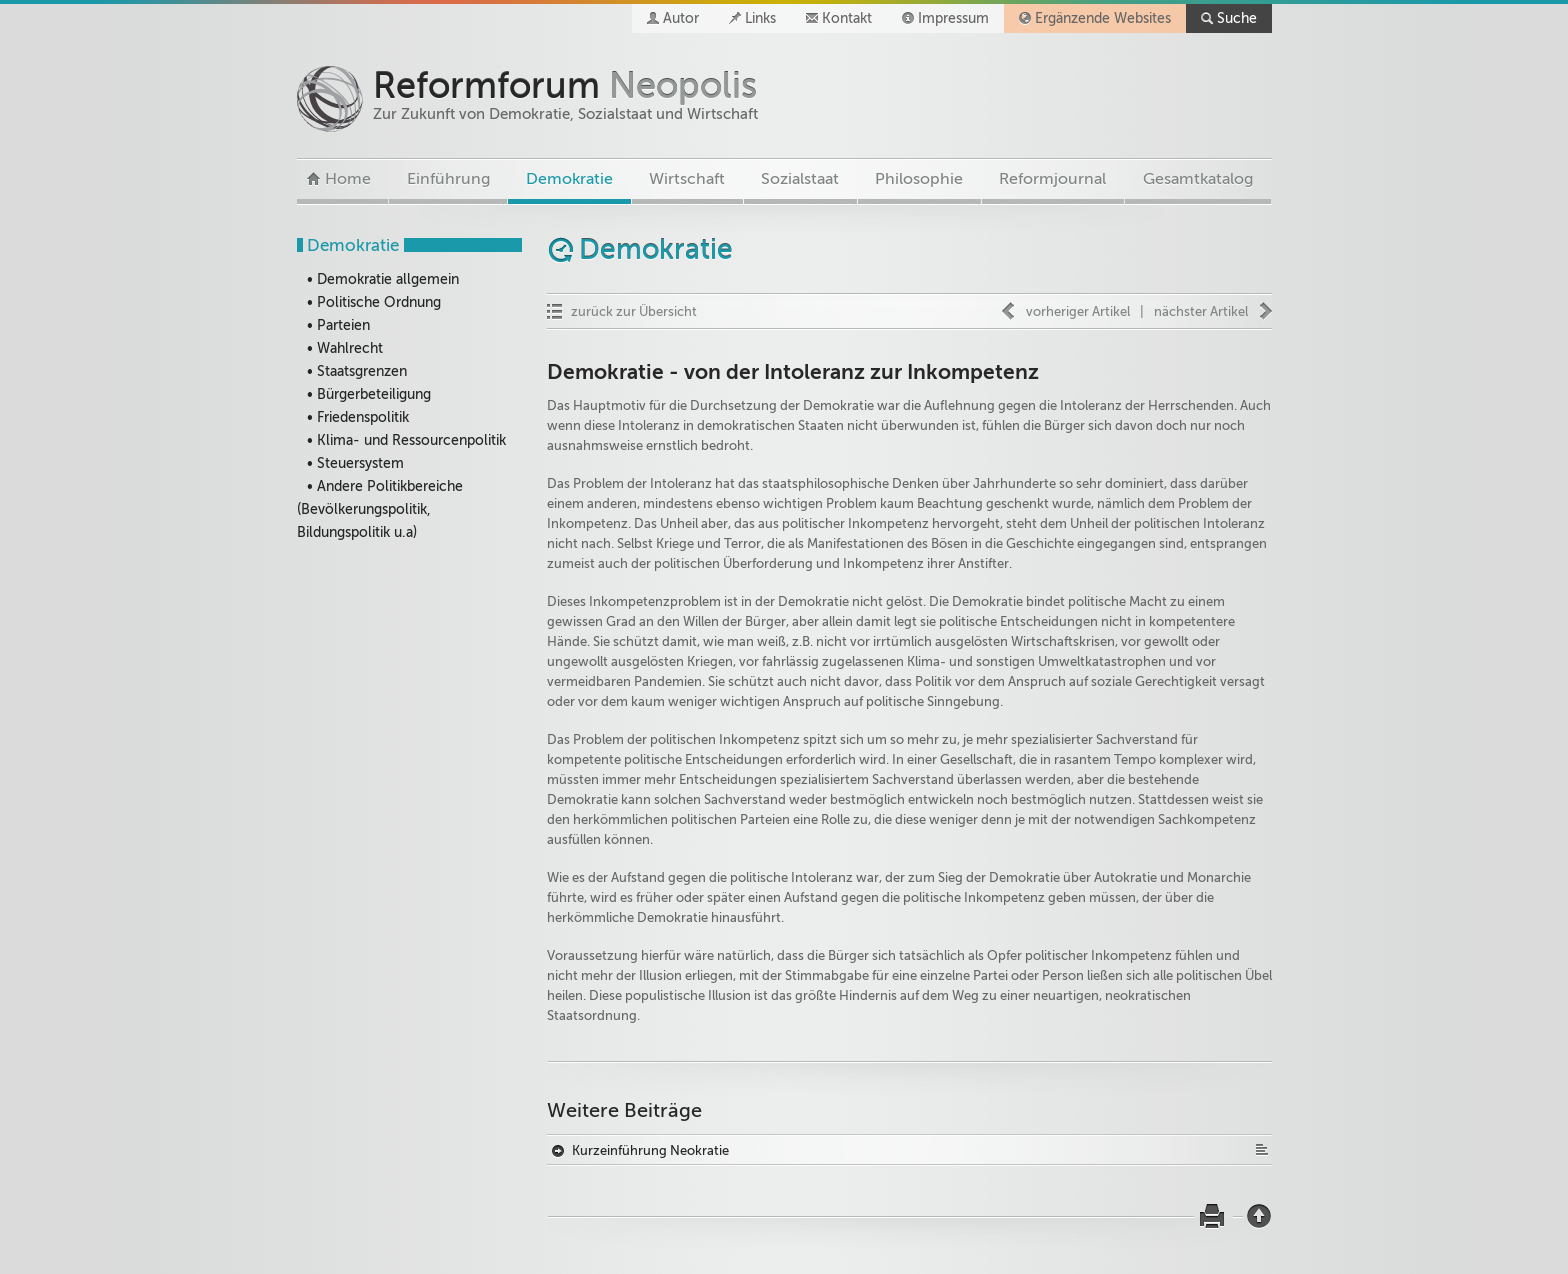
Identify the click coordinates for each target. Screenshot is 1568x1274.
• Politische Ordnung (374, 302)
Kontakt (847, 18)
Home (348, 179)
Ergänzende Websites (1103, 18)
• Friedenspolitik (358, 417)
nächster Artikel (1201, 311)
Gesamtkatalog (1198, 179)
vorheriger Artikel (1078, 311)
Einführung (448, 179)
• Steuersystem (355, 463)
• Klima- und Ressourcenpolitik (406, 440)
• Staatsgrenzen (357, 371)
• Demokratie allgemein (383, 279)
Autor (681, 18)
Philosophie (919, 179)
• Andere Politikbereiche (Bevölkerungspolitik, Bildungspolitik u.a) (380, 509)
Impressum (953, 18)
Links (760, 18)
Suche (1237, 18)
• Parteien (338, 325)
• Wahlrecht (345, 348)
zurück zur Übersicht (634, 311)
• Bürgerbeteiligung (369, 394)
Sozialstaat (800, 179)
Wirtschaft (687, 179)
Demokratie (569, 179)
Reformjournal (1052, 179)
